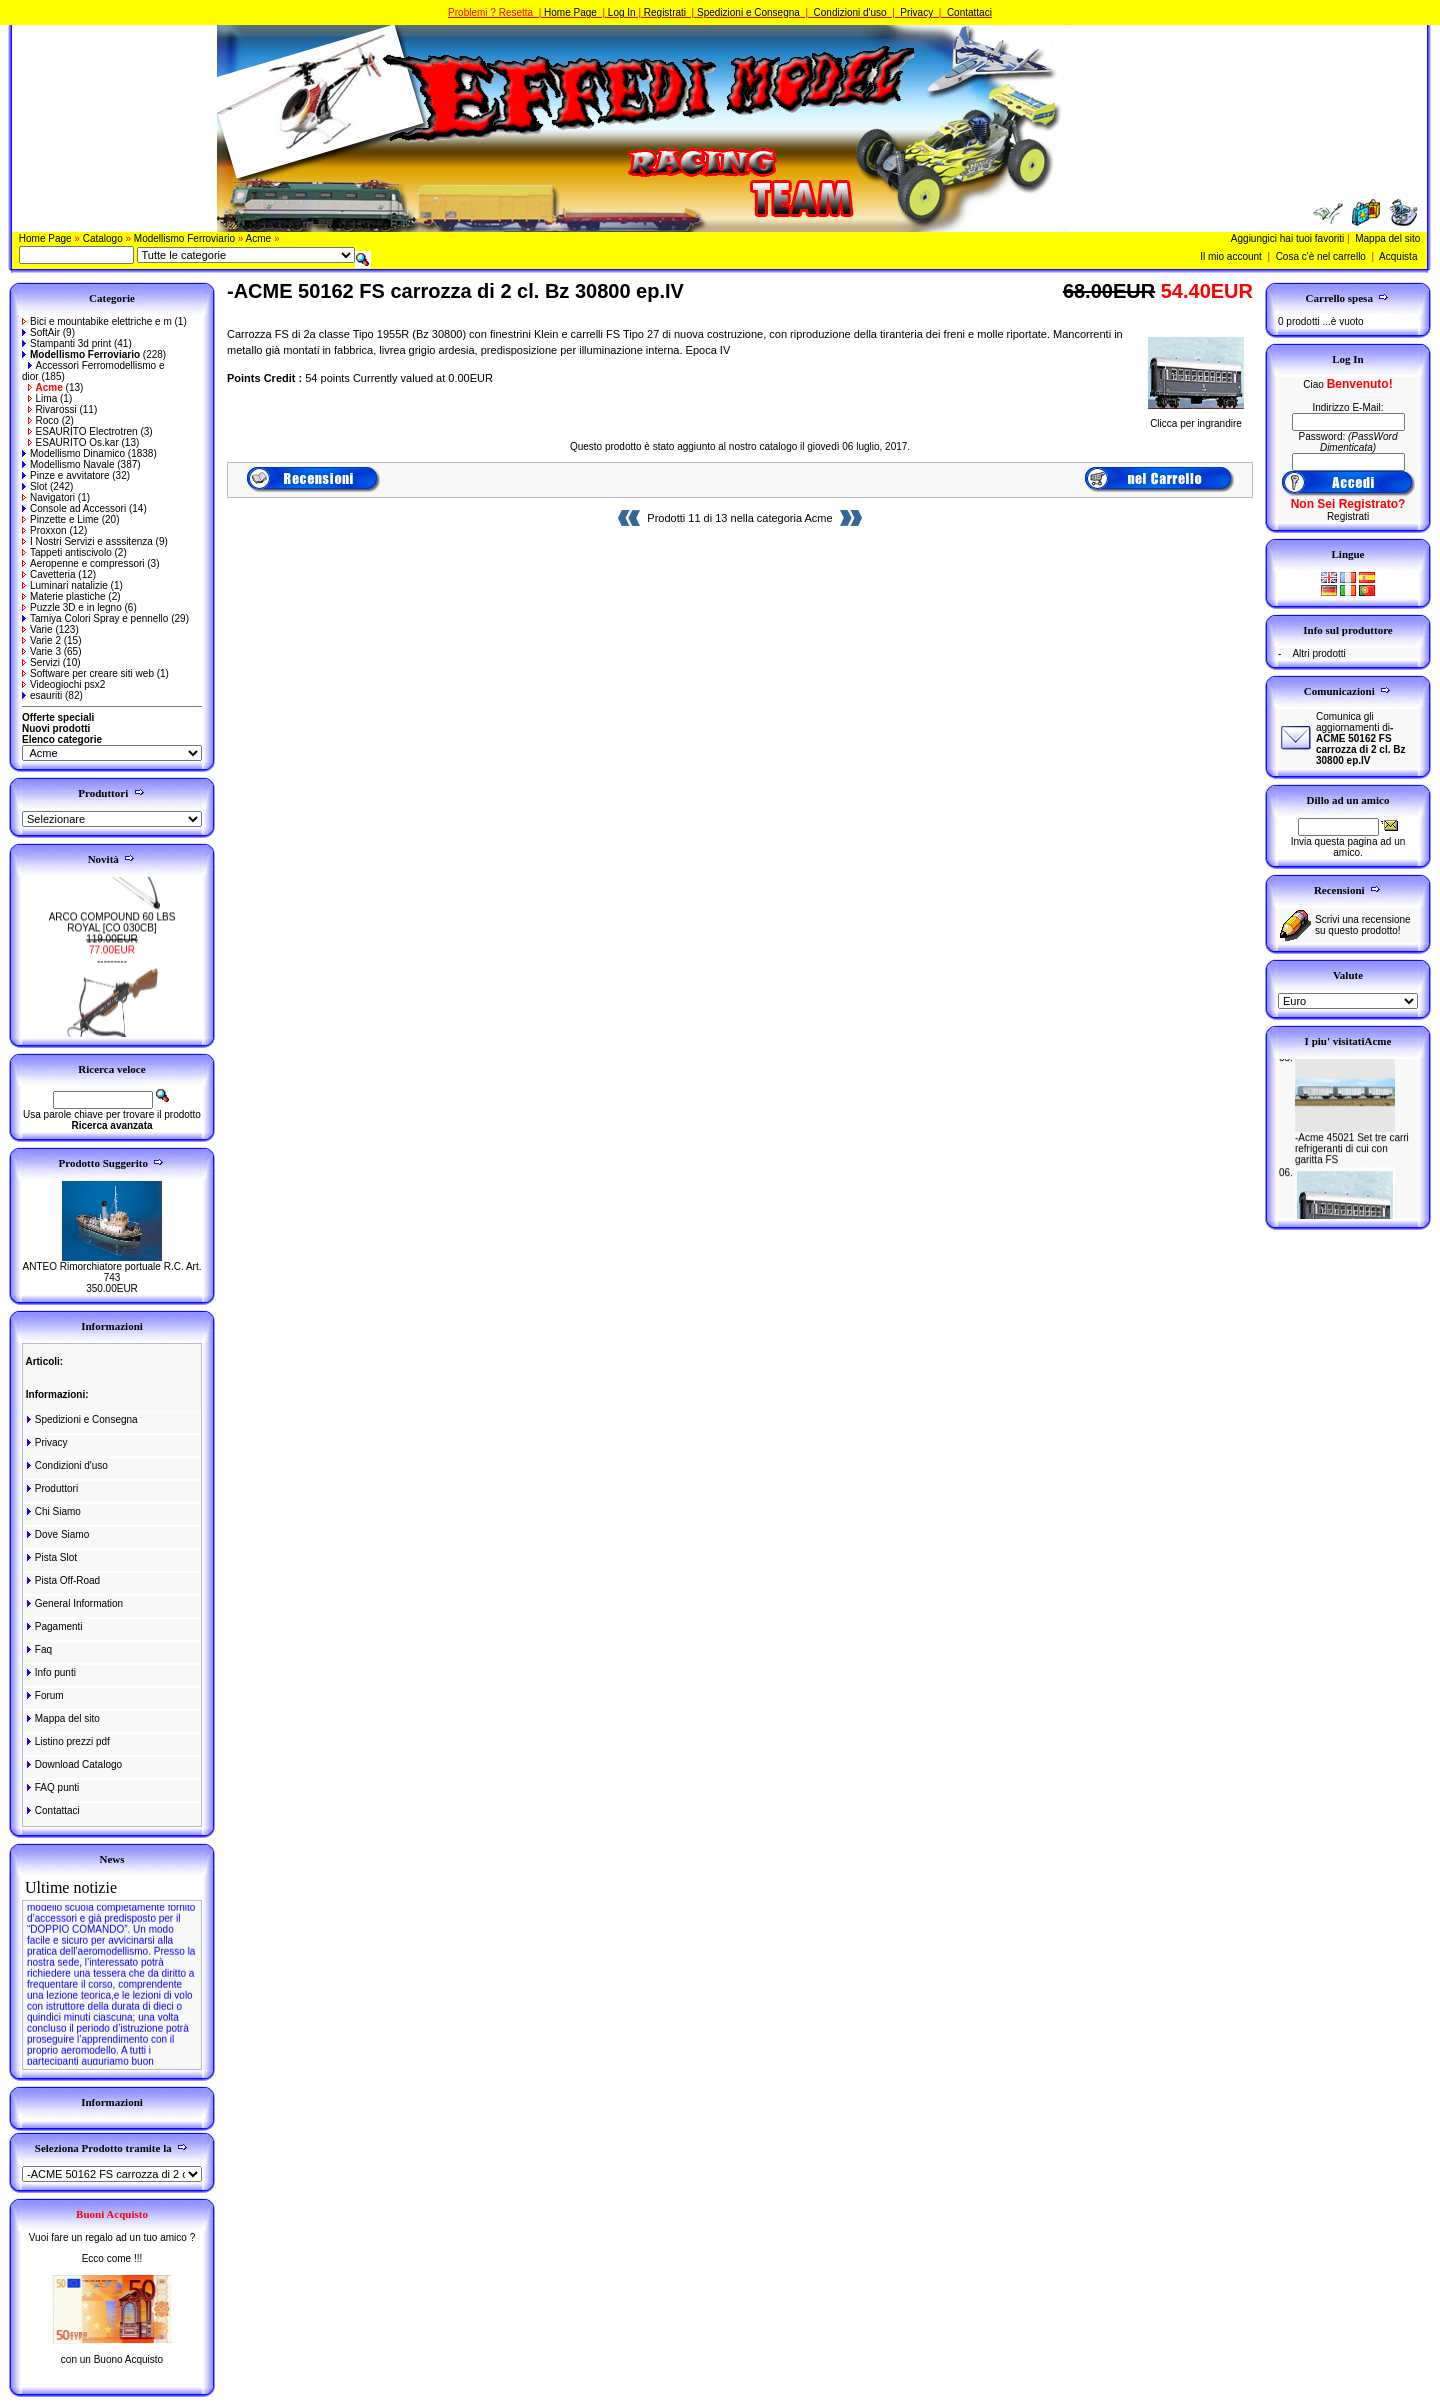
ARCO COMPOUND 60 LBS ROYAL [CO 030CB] (112, 933)
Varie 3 (41, 651)
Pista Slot (50, 1557)
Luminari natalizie (65, 585)
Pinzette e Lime (60, 519)
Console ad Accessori (74, 508)
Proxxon (44, 530)
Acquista (1398, 256)
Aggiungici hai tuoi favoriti (1287, 238)
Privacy (916, 12)
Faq (38, 1649)
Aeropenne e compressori (83, 563)
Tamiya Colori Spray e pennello (95, 618)
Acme (259, 238)
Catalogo (103, 238)
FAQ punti (51, 1787)
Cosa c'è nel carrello (1321, 256)
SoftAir (41, 332)
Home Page (570, 12)
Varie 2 (41, 640)
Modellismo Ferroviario (184, 238)
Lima (43, 398)
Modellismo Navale (68, 464)
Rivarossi (52, 409)
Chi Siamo (52, 1511)
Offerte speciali (58, 717)
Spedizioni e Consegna (748, 12)
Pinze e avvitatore (66, 475)
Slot (34, 486)
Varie (37, 629)
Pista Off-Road (62, 1580)
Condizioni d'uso (850, 12)
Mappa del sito (1387, 238)
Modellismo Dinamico (73, 453)
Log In (622, 12)
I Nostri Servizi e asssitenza (87, 541)
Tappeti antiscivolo (67, 552)
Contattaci (969, 12)
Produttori (51, 1488)
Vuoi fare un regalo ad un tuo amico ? (112, 2237)
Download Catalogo (73, 1764)
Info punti (50, 1672)
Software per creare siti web (88, 673)
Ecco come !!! (112, 2258)
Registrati (665, 12)
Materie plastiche (64, 596)
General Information (73, 1603)
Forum (44, 1695)
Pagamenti (53, 1626)
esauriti (42, 695)
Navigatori (48, 497)
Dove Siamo (56, 1534)
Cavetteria (49, 574)
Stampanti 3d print (66, 343)
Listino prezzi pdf (67, 1741)
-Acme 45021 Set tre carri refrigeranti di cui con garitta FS (1352, 1159)
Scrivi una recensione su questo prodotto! (1363, 925)
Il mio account (1231, 256)
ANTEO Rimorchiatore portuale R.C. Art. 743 (112, 1272)
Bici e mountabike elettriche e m (97, 321)
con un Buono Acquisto (112, 2359)
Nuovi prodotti (56, 728)
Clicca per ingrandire (1196, 419)
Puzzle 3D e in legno (72, 607)
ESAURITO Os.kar (73, 442)
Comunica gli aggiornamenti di (1360, 738)
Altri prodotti (1318, 653)
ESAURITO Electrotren (83, 431)
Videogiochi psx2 (63, 684)
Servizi (41, 662)
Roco (43, 420)
